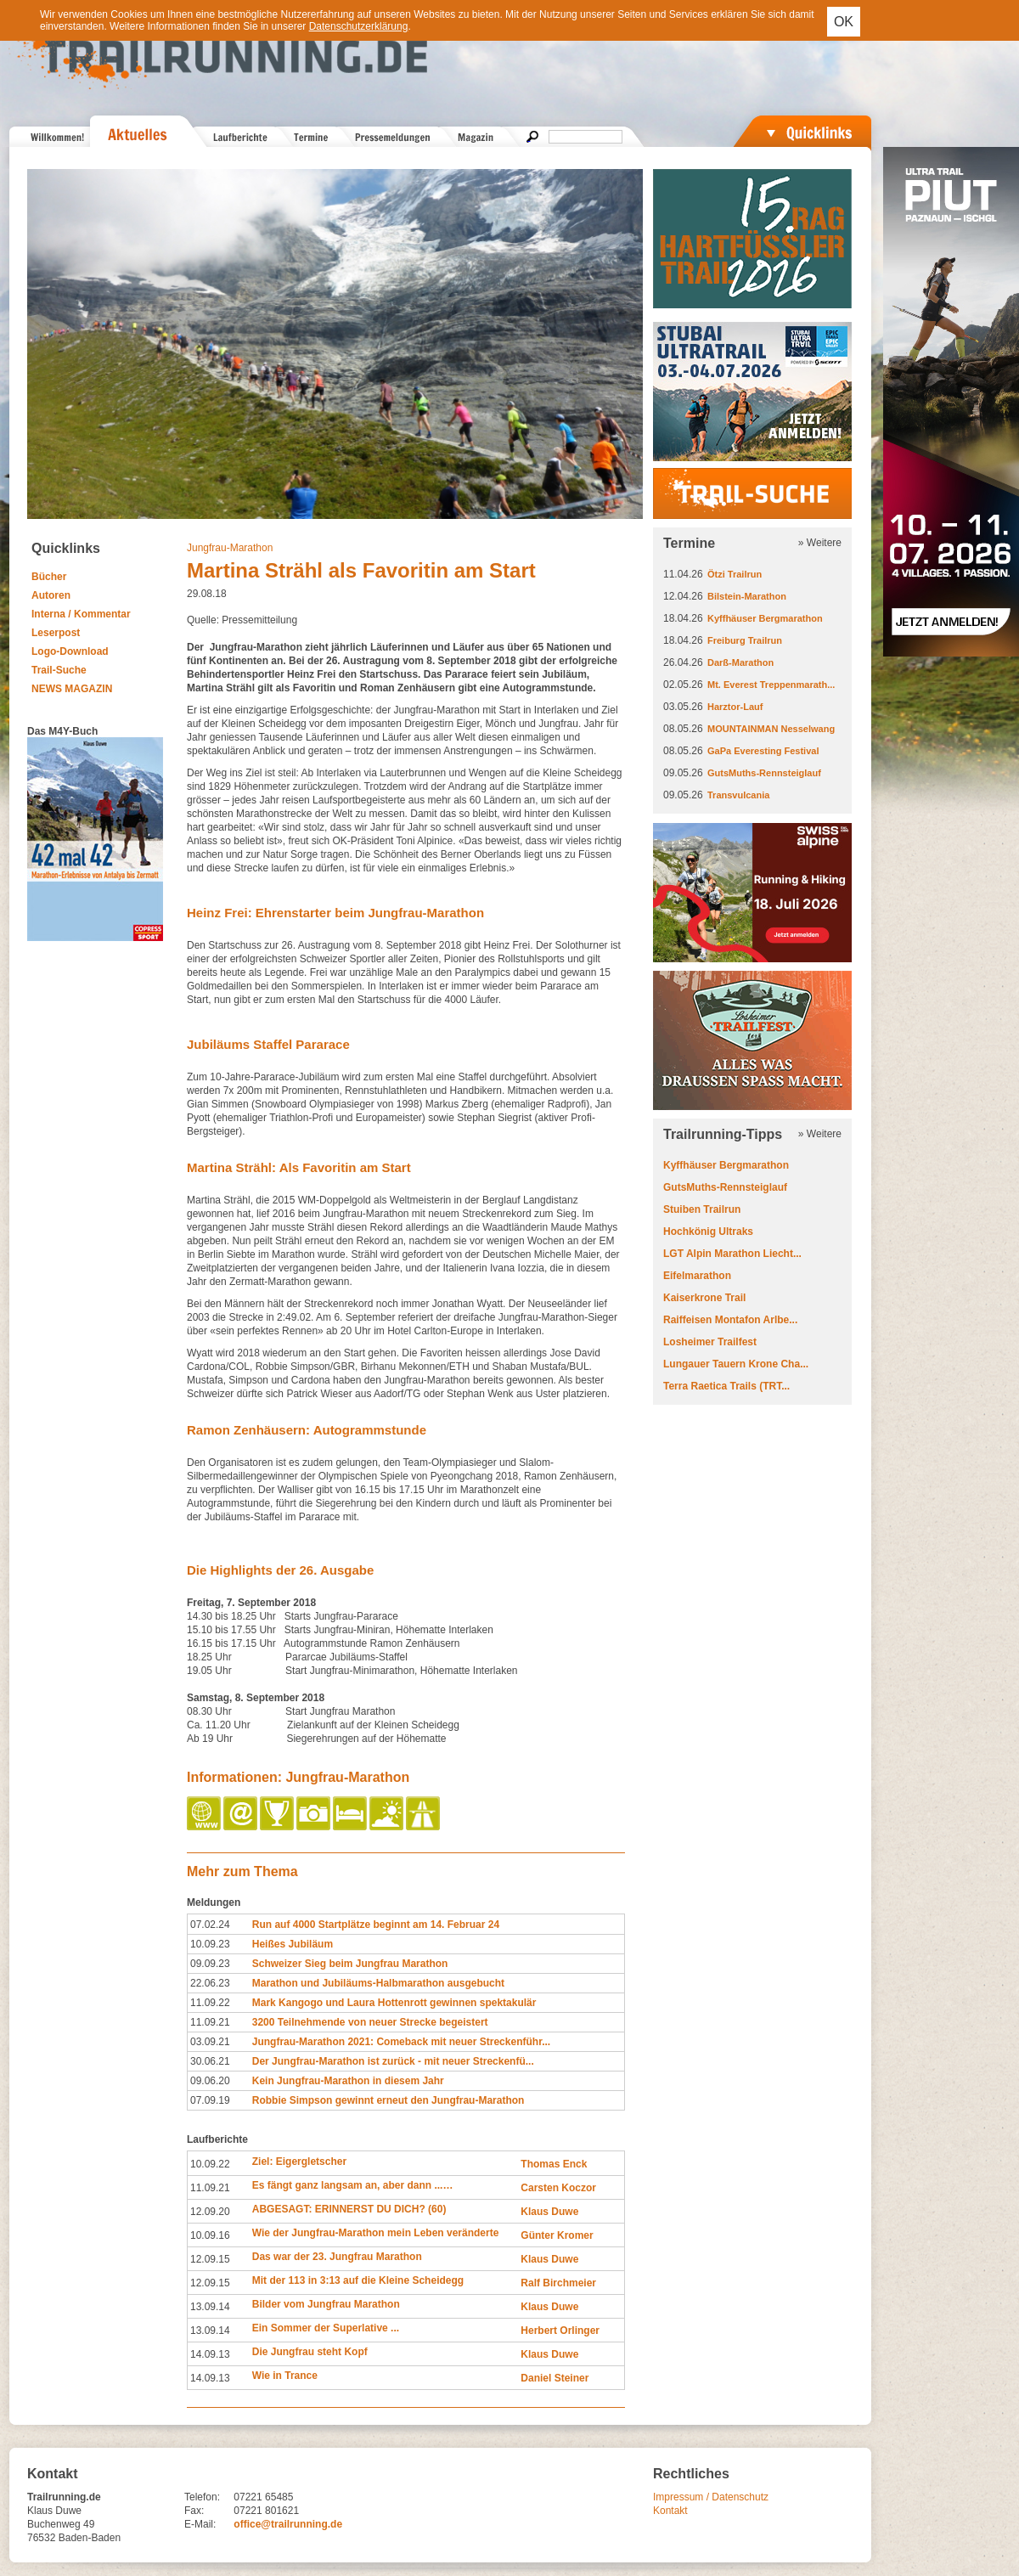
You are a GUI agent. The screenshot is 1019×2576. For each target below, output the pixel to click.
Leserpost (55, 633)
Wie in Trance (285, 2376)
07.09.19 (210, 2100)
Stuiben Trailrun (701, 1209)
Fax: (194, 2511)
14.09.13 (210, 2354)
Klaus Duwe (549, 2212)
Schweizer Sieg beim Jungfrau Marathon (350, 1964)
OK (843, 21)
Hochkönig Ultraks (708, 1231)
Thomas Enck (554, 2164)
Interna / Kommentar (81, 614)
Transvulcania (738, 795)
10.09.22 (210, 2164)
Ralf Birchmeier (558, 2283)
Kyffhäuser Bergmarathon (765, 618)
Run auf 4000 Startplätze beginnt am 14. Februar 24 (375, 1925)
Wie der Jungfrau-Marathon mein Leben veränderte (375, 2233)
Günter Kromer (557, 2235)
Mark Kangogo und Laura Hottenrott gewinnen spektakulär (394, 2003)
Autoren (50, 595)
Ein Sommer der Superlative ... (325, 2328)
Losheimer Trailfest (710, 1342)
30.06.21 (210, 2061)
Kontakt (670, 2511)
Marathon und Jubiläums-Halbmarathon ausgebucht (378, 1983)
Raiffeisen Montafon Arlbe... (730, 1320)
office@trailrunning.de (288, 2524)
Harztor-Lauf (735, 707)
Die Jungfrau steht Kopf (310, 2352)
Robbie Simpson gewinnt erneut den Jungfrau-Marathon (388, 2100)
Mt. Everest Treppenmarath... (771, 684)
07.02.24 (210, 1925)
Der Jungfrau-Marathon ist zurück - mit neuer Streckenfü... (393, 2061)
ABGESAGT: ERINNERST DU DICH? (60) (349, 2209)
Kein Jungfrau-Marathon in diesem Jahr (348, 2081)
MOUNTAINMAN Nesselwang (771, 729)
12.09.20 (210, 2212)
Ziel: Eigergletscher (299, 2161)
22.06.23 (210, 1983)
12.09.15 (210, 2259)
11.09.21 (210, 2022)
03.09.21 (210, 2042)
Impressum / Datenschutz (710, 2497)
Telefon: (202, 2497)
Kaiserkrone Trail (704, 1298)
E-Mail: (200, 2524)
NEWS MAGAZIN (71, 689)
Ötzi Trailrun (734, 574)
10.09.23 (210, 1944)
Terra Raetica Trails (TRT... (726, 1386)
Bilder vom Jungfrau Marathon (326, 2304)
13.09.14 (210, 2307)
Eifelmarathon (697, 1276)
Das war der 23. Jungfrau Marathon (337, 2257)
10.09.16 (210, 2235)
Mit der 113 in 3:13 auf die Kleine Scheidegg (358, 2280)
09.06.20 (210, 2081)
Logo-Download (70, 651)
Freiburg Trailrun (744, 640)
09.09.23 (210, 1964)
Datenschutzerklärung (358, 26)
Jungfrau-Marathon (230, 548)
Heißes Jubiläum (292, 1944)
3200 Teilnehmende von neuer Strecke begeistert (370, 2022)
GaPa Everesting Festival (763, 751)
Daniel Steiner (554, 2378)
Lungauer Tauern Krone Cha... (735, 1364)
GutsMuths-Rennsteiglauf (764, 773)
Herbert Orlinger (560, 2330)
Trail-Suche (59, 670)
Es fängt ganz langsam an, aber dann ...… (352, 2185)
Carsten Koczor (558, 2188)
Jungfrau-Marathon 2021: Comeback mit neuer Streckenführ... (401, 2042)
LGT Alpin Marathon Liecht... (732, 1254)
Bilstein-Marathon (746, 596)
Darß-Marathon (740, 662)
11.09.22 (210, 2003)
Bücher (48, 577)
